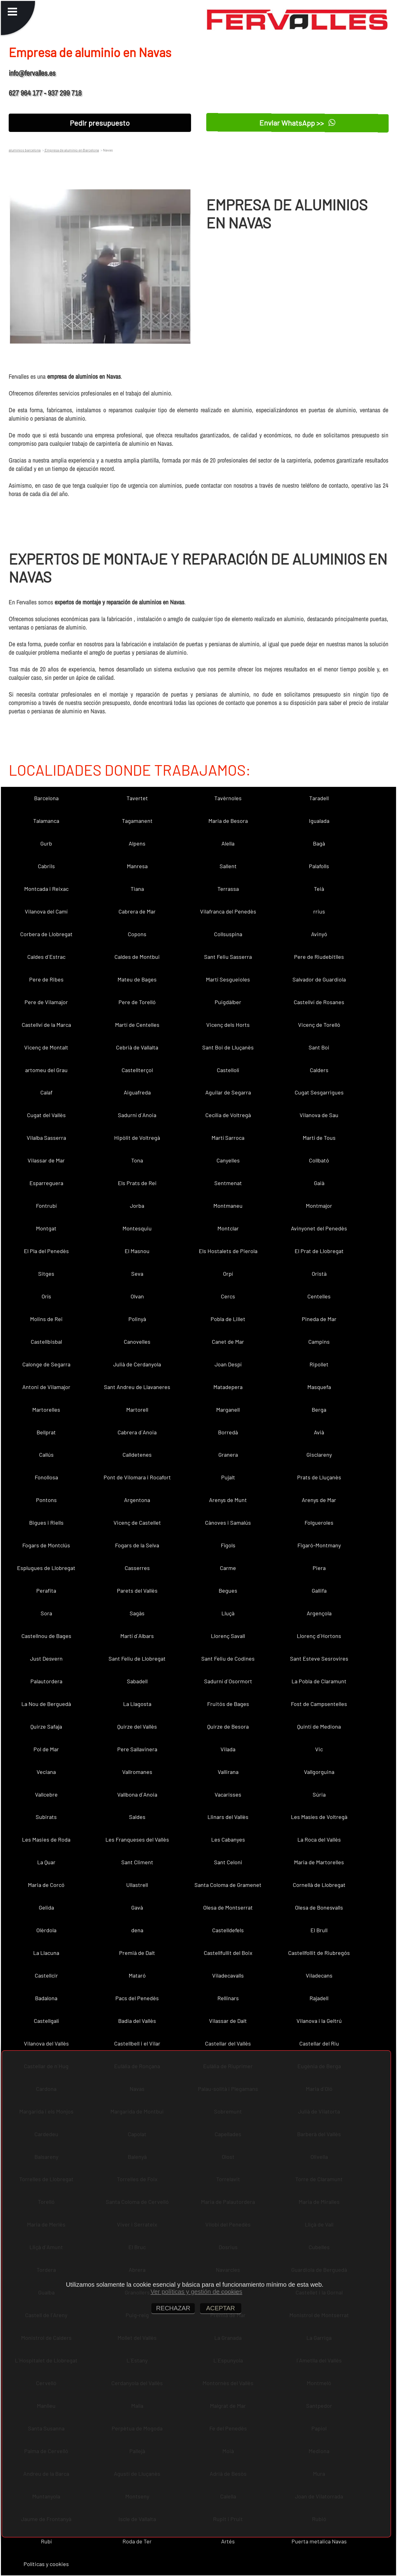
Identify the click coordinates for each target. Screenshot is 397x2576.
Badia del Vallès (137, 2020)
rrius (319, 911)
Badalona (46, 1998)
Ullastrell (137, 1884)
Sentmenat (228, 1183)
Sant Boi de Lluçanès (228, 1047)
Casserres (137, 1567)
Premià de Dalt (137, 1952)
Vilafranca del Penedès (228, 911)
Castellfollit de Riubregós (319, 1952)
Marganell (228, 1409)
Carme (228, 1567)
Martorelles (46, 1409)
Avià (319, 1432)
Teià (319, 888)
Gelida (46, 1907)
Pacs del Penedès (137, 1998)
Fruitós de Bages (228, 1703)
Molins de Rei (46, 1318)
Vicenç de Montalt (46, 1047)
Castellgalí (46, 2020)
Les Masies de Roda (46, 1839)
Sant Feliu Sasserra (228, 956)
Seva (137, 1273)
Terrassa (228, 888)
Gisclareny (319, 1454)
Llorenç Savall (228, 1635)
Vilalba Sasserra (46, 1137)
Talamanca (46, 820)
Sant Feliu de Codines (228, 1658)
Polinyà (137, 1318)
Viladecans (319, 1975)
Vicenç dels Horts (228, 1024)
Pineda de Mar (319, 1318)
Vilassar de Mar (46, 1160)
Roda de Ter (137, 2541)
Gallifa (319, 1590)
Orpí (228, 1273)
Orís (46, 1296)
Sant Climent (137, 1862)
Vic (319, 1749)
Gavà (137, 1907)
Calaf (46, 1092)
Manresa (137, 866)
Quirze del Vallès (137, 1726)
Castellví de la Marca (46, 1024)
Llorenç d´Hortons (319, 1635)
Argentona (137, 1499)
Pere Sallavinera (137, 1749)
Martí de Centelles (137, 1024)
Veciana (46, 1771)
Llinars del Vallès (227, 1816)
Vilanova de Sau (319, 1115)
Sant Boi (319, 1047)
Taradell (319, 798)
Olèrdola (46, 1930)
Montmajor (319, 1205)
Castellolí (228, 1070)
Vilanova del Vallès (46, 2043)
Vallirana (228, 1771)
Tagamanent (137, 820)
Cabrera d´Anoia (137, 1432)
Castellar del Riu (319, 2043)
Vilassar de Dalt (228, 2020)
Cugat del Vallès (46, 1115)
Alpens (137, 843)
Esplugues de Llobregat (46, 1567)
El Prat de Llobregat (319, 1250)
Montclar (228, 1228)
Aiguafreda (137, 1092)
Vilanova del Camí (46, 911)
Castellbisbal (46, 1341)
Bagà (319, 843)
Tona (137, 1160)
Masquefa (319, 1386)
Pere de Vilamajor (46, 1002)
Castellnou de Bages (46, 1635)
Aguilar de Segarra (228, 1092)
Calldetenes (137, 1454)
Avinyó (319, 934)
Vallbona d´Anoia (137, 1794)
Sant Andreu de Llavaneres (137, 1386)
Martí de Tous (319, 1137)
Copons (137, 934)
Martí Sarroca (228, 1137)
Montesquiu (137, 1228)
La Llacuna (46, 1952)
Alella (227, 843)
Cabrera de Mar (137, 911)
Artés (228, 2541)
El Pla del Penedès (46, 1250)
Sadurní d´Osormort (228, 1681)
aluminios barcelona (25, 150)
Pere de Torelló (137, 1002)
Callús (46, 1454)
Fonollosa (46, 1477)
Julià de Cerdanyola (137, 1364)
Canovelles (137, 1341)
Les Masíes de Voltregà (319, 1816)
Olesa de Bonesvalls (319, 1907)
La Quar (46, 1862)
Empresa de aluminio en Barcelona (71, 150)
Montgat (46, 1228)
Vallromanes (137, 1771)
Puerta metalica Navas (319, 2541)
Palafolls (319, 866)
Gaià (319, 1183)
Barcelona (46, 798)
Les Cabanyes (228, 1839)
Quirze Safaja (46, 1726)
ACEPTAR (221, 2308)
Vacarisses (228, 1794)
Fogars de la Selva (137, 1545)
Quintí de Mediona (319, 1726)
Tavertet (137, 798)
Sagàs (137, 1613)
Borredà (228, 1432)
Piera (319, 1567)
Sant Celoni (228, 1862)
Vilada (228, 1749)
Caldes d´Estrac (46, 956)
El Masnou (137, 1250)
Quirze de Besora (228, 1726)
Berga (319, 1409)
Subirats (46, 1816)
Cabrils (46, 866)
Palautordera (46, 1681)
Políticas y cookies (46, 2563)
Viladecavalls (228, 1975)
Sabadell (137, 1681)
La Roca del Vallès (319, 1839)
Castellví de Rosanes (319, 1002)
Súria (319, 1794)
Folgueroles (319, 1522)
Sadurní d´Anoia (137, 1115)
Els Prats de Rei (137, 1183)
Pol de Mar (46, 1749)
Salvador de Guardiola (319, 979)
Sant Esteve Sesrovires (319, 1658)
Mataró (137, 1975)
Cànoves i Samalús (228, 1522)
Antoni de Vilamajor (46, 1386)
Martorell (137, 1409)
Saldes (137, 1816)
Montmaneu (228, 1205)
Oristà (319, 1273)
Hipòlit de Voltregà (137, 1137)
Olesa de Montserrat (228, 1907)
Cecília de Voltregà (228, 1115)
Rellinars (228, 1998)
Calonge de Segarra (46, 1364)
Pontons (46, 1499)
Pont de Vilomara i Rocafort (137, 1477)
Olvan (137, 1296)
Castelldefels (228, 1930)
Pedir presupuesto (100, 122)
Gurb (46, 843)
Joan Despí (228, 1364)
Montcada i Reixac (46, 888)
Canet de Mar (228, 1341)
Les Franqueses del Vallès (137, 1839)
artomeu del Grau (46, 1070)
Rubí (46, 2541)
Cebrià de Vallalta (137, 1047)
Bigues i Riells (46, 1522)
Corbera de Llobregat (46, 934)
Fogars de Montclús (46, 1545)
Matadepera (228, 1386)
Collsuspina (228, 934)
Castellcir (46, 1975)
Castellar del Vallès (228, 2043)
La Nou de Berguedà (46, 1703)
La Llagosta (137, 1703)
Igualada (319, 820)
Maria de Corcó (46, 1884)
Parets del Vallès (137, 1590)
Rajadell (319, 1998)
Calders (319, 1070)
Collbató (319, 1160)
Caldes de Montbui (137, 956)
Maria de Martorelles (319, 1862)
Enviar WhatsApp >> (298, 122)
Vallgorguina (319, 1771)
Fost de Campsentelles (319, 1703)
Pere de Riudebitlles (319, 956)
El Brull (319, 1930)
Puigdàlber (228, 1002)
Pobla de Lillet (228, 1318)
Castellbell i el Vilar (137, 2043)
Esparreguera (46, 1183)
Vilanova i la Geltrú (319, 2020)
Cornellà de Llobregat (319, 1884)
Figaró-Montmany (319, 1545)
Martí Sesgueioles (228, 979)
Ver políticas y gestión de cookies (196, 2291)
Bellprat (46, 1432)
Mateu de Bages (137, 979)
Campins (319, 1341)
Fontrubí (46, 1205)
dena (137, 1930)
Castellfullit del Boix (228, 1952)
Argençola (319, 1613)
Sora (46, 1613)
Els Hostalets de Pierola (228, 1250)
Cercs (228, 1296)
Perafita (46, 1590)
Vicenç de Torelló (319, 1024)
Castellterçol (137, 1070)
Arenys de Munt (228, 1499)
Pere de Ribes (46, 979)
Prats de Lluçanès (319, 1477)
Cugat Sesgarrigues (319, 1092)
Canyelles (228, 1160)
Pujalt (228, 1477)
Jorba (137, 1205)
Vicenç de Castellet (137, 1522)
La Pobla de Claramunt (319, 1681)
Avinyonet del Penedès (319, 1228)
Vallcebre (46, 1794)
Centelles (319, 1296)
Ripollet (319, 1364)
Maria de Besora (228, 820)
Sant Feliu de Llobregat (137, 1658)
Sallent (228, 866)
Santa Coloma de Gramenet (227, 1884)
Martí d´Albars (137, 1635)
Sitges (46, 1273)
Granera (228, 1454)
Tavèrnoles (228, 798)
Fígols (228, 1545)
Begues (228, 1590)
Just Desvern (46, 1658)
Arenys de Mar (319, 1499)
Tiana (137, 888)
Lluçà (227, 1613)
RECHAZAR (173, 2308)
